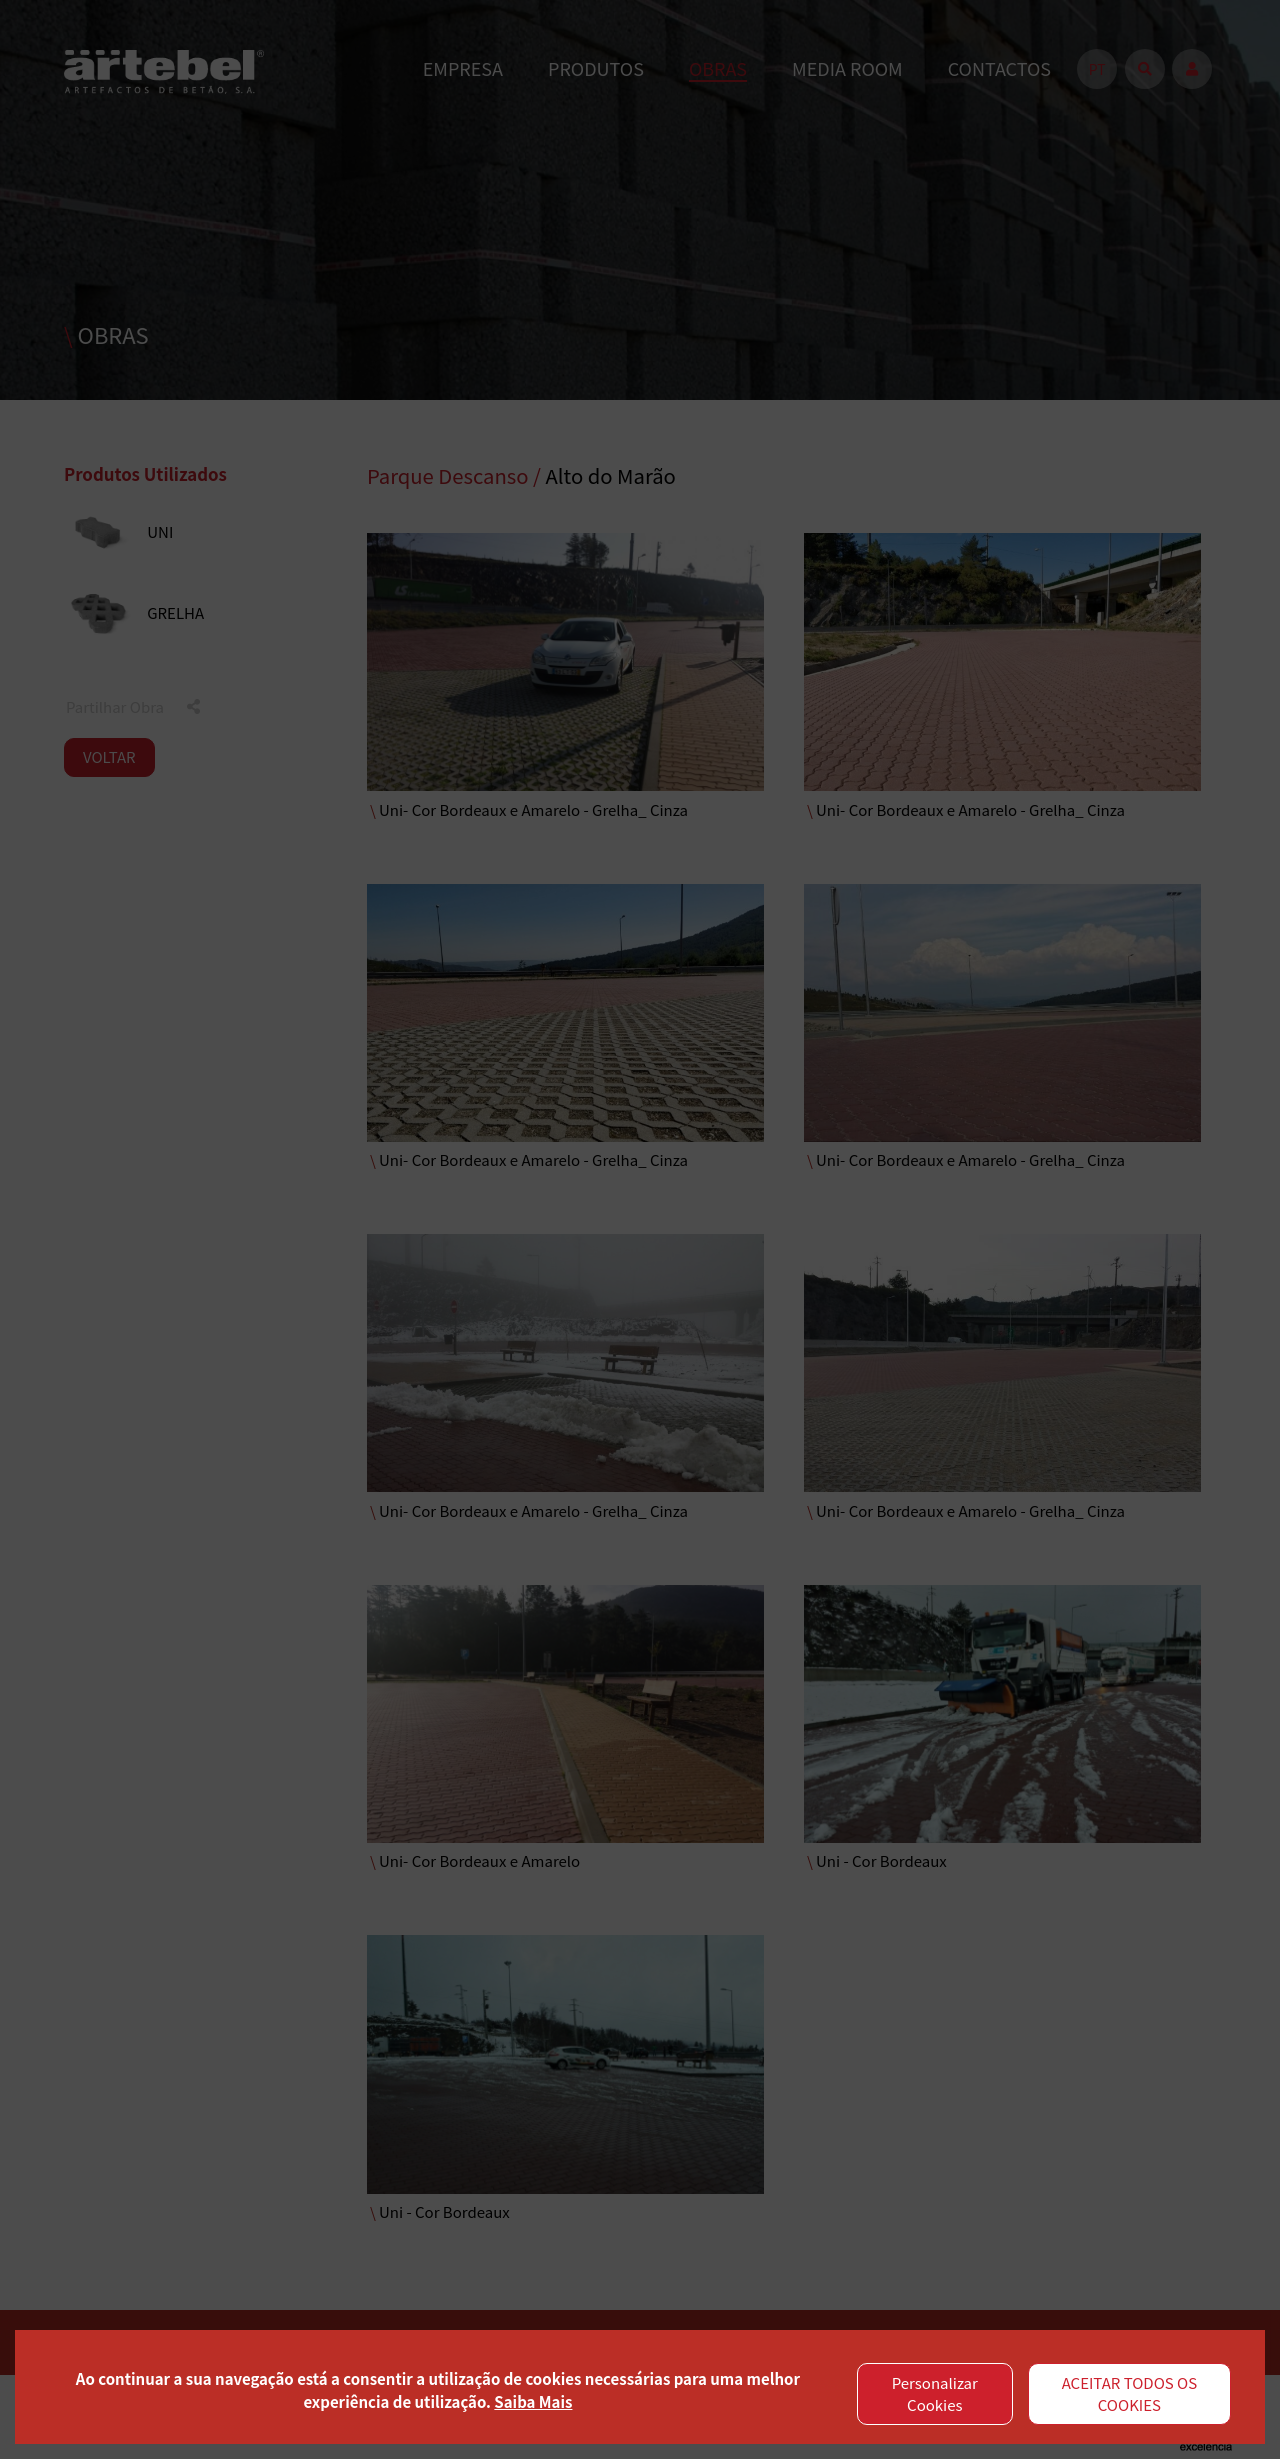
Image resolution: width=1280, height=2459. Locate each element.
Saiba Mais (533, 2401)
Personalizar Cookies (935, 2394)
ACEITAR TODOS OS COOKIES (1130, 2394)
